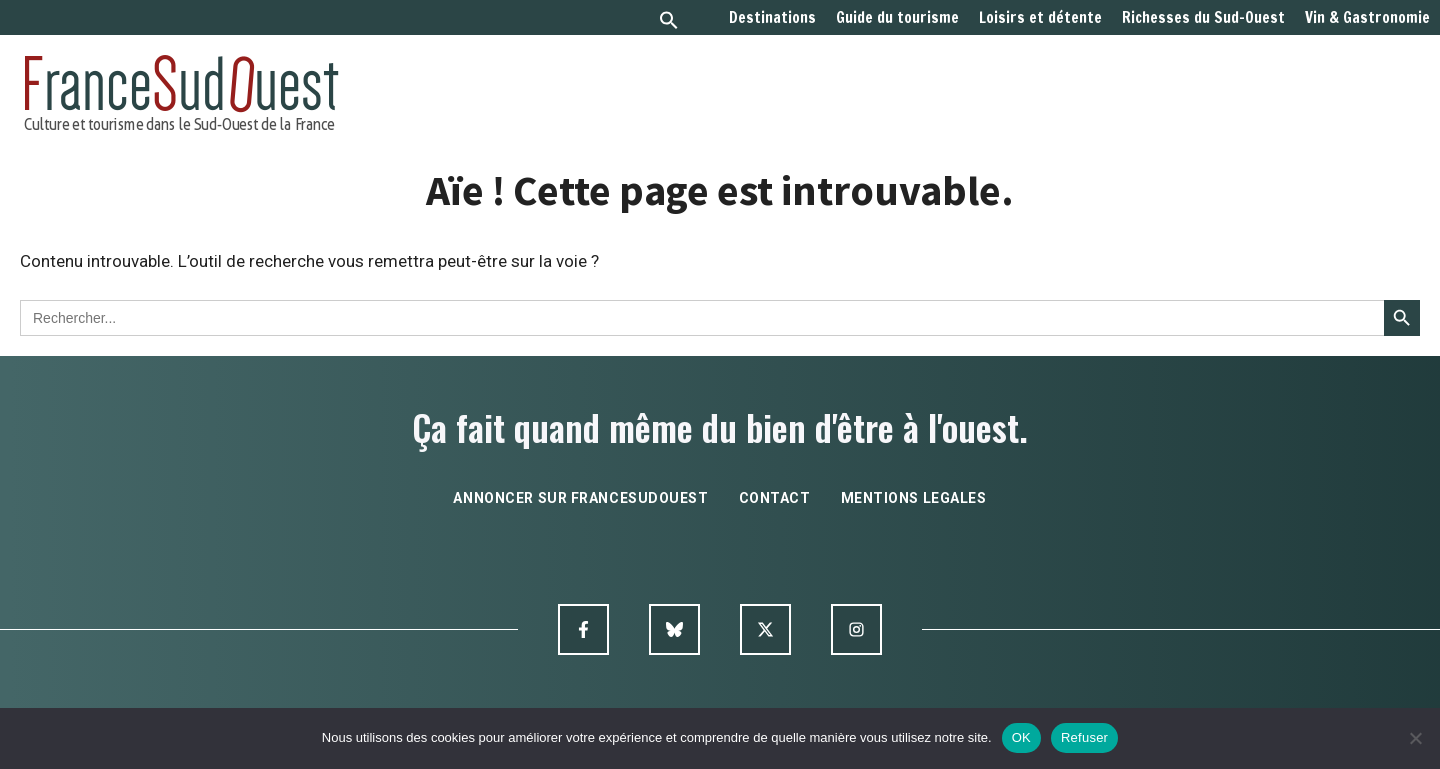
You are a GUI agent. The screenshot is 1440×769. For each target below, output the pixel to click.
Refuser (1084, 737)
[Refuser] (1415, 738)
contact (775, 498)
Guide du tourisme (897, 18)
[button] (669, 22)
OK (1021, 737)
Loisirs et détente (1040, 18)
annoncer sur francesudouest (580, 498)
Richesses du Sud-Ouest (1203, 18)
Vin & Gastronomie (1367, 18)
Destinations (772, 18)
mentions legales (914, 498)
